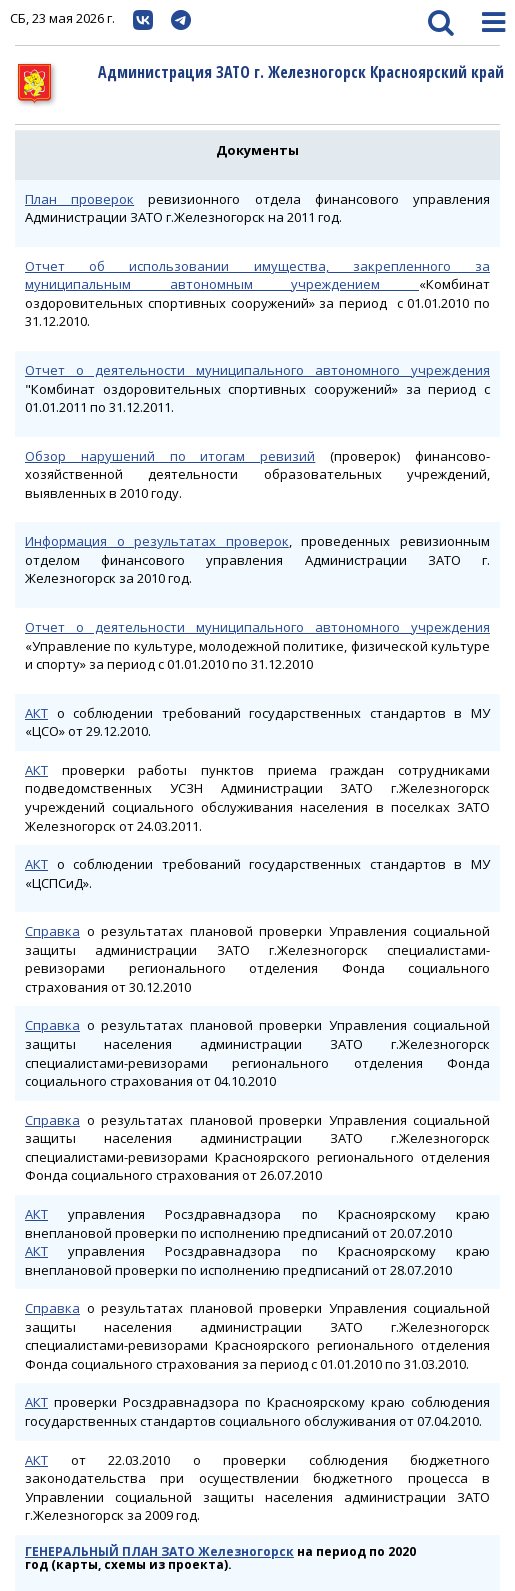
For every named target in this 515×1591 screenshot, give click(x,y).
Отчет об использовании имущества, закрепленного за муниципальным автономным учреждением (257, 275)
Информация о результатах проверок (157, 541)
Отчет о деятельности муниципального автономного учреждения (257, 370)
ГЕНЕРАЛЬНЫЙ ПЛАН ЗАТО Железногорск (159, 1551)
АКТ (36, 713)
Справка (52, 931)
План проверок (79, 199)
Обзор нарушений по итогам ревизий (170, 456)
